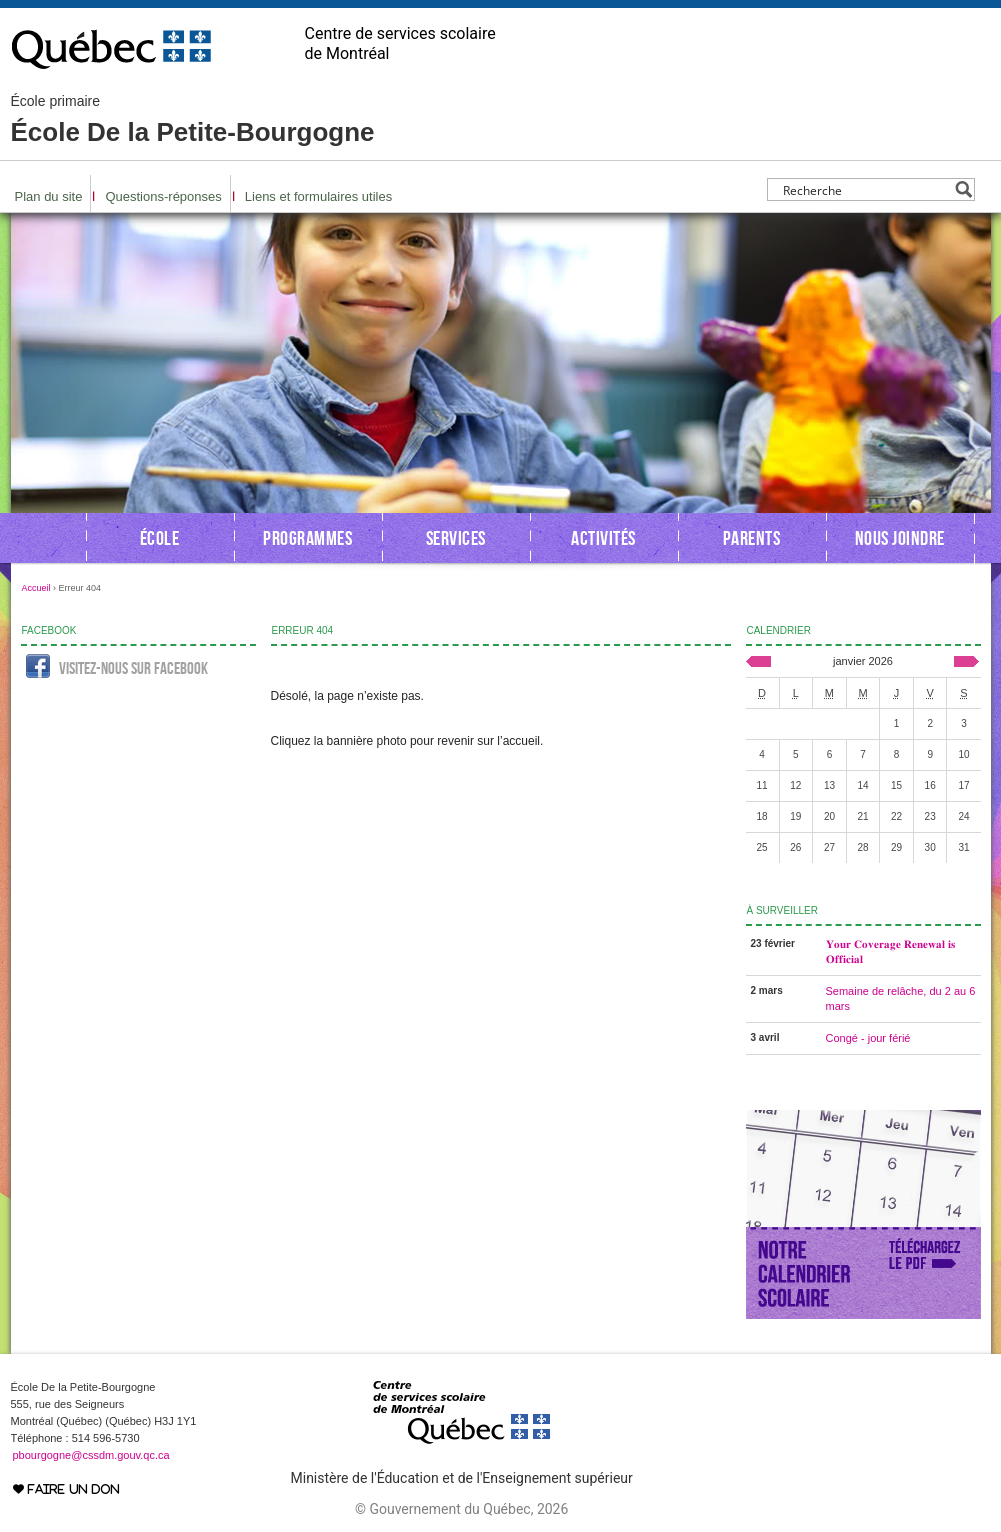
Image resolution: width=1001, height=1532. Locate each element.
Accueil (36, 588)
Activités (603, 538)
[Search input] (865, 189)
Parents (752, 538)
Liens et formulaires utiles (318, 196)
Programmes (307, 538)
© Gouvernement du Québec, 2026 (461, 1509)
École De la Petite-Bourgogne (193, 120)
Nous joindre (900, 538)
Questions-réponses (163, 196)
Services (456, 538)
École (160, 538)
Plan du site (49, 196)
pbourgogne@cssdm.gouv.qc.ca (91, 1455)
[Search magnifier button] (963, 189)
